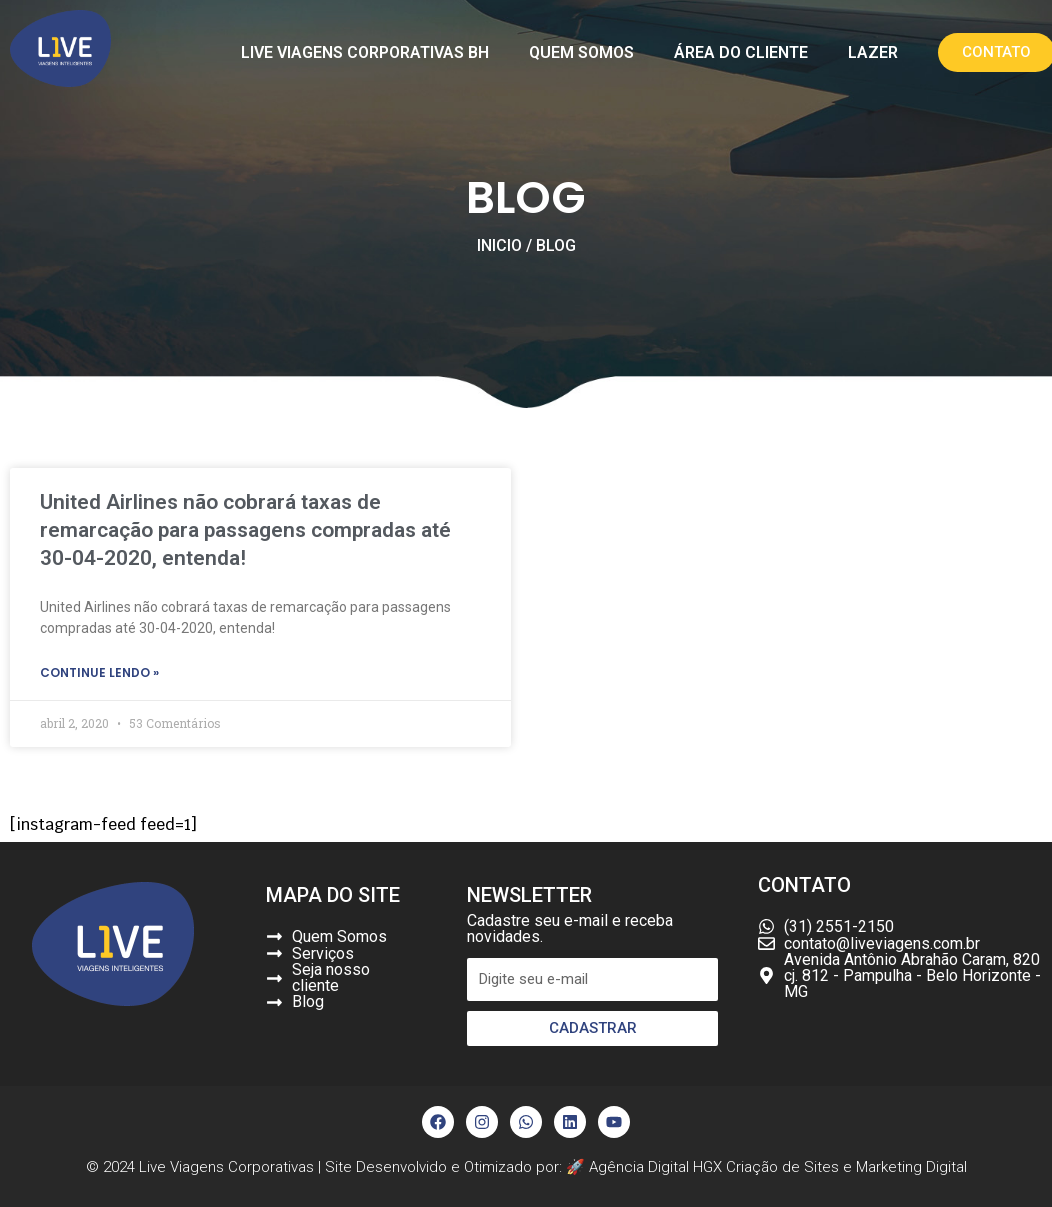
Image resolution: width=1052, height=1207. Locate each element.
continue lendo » (99, 673)
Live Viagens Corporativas (226, 1167)
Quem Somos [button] (581, 52)
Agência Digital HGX (657, 1167)
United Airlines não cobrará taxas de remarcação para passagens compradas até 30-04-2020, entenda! (245, 530)
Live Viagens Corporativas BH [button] (365, 52)
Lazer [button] (873, 52)
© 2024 (112, 1167)
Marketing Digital (911, 1167)
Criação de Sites (782, 1167)
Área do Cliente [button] (741, 52)
